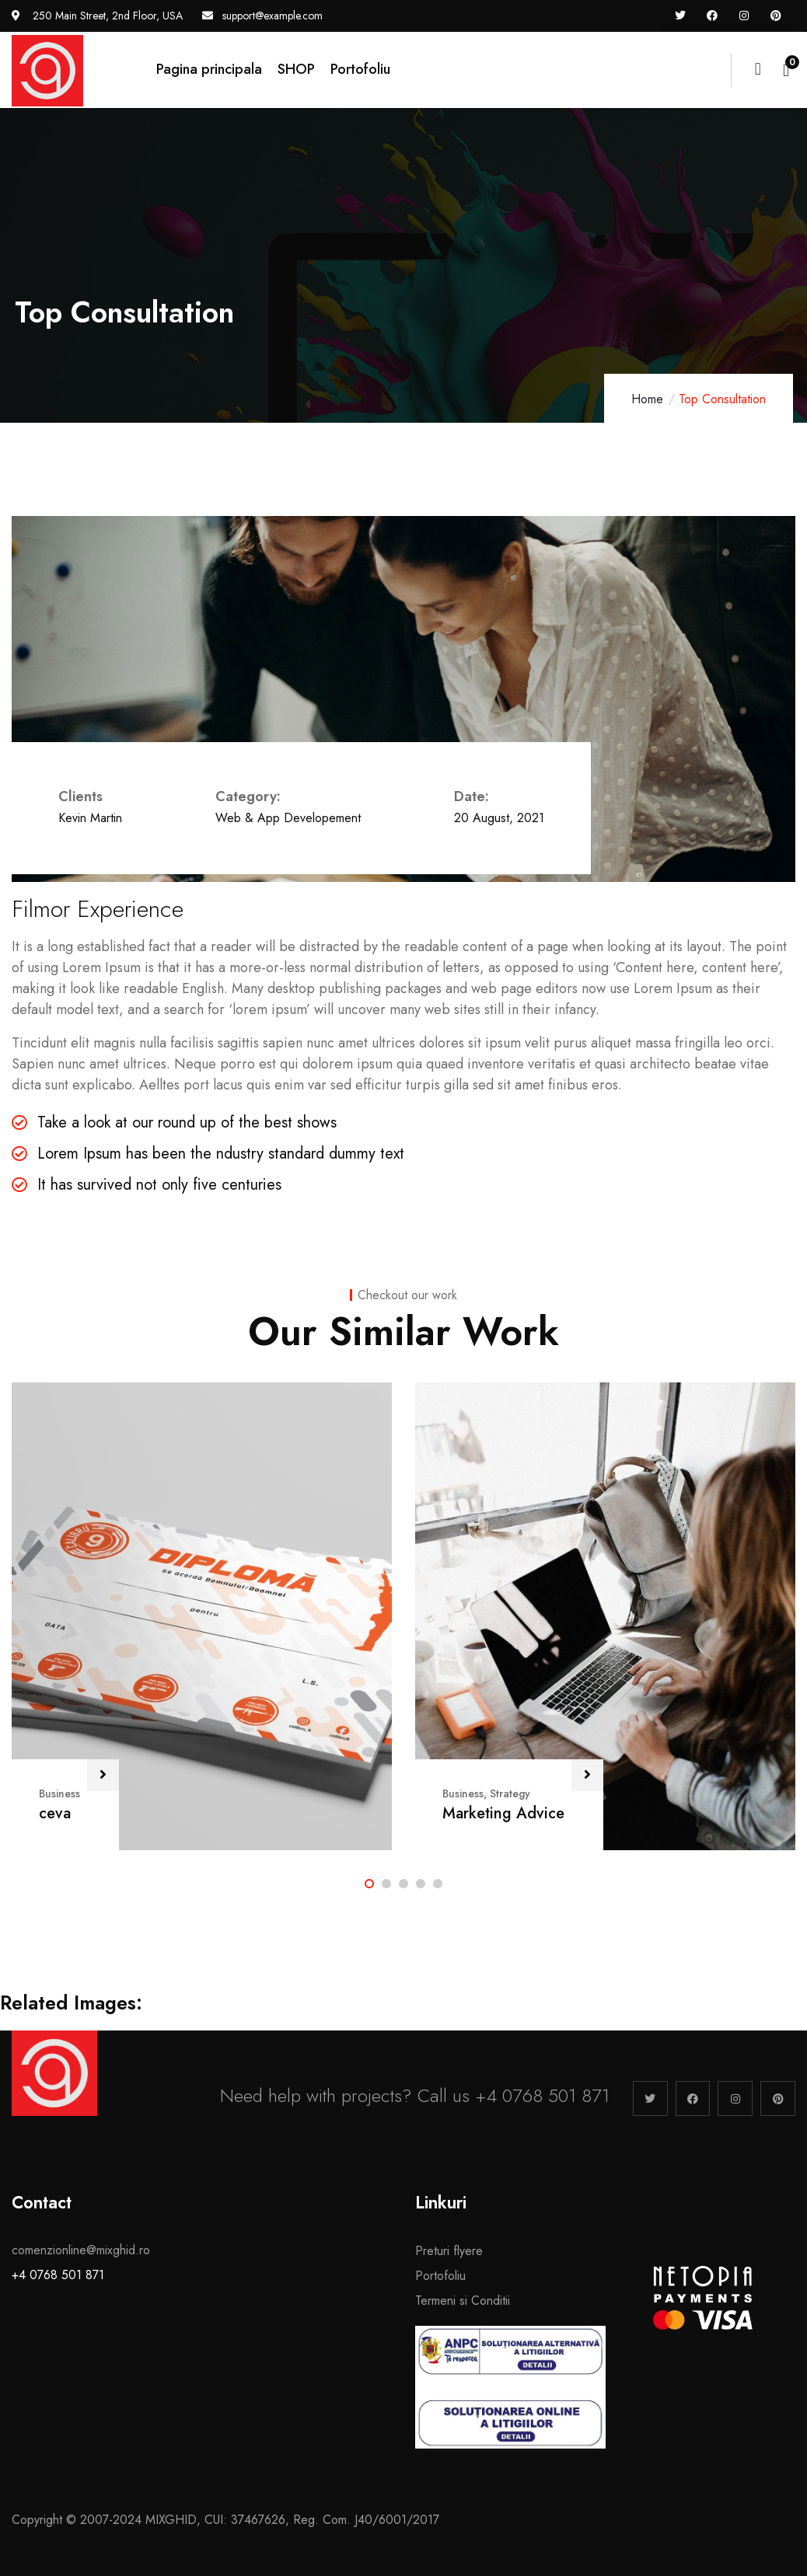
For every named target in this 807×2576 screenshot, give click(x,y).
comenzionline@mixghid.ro (81, 2250)
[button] (369, 1883)
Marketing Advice (503, 1813)
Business (59, 1793)
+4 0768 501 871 (58, 2275)
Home (647, 399)
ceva (55, 1813)
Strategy (510, 1793)
